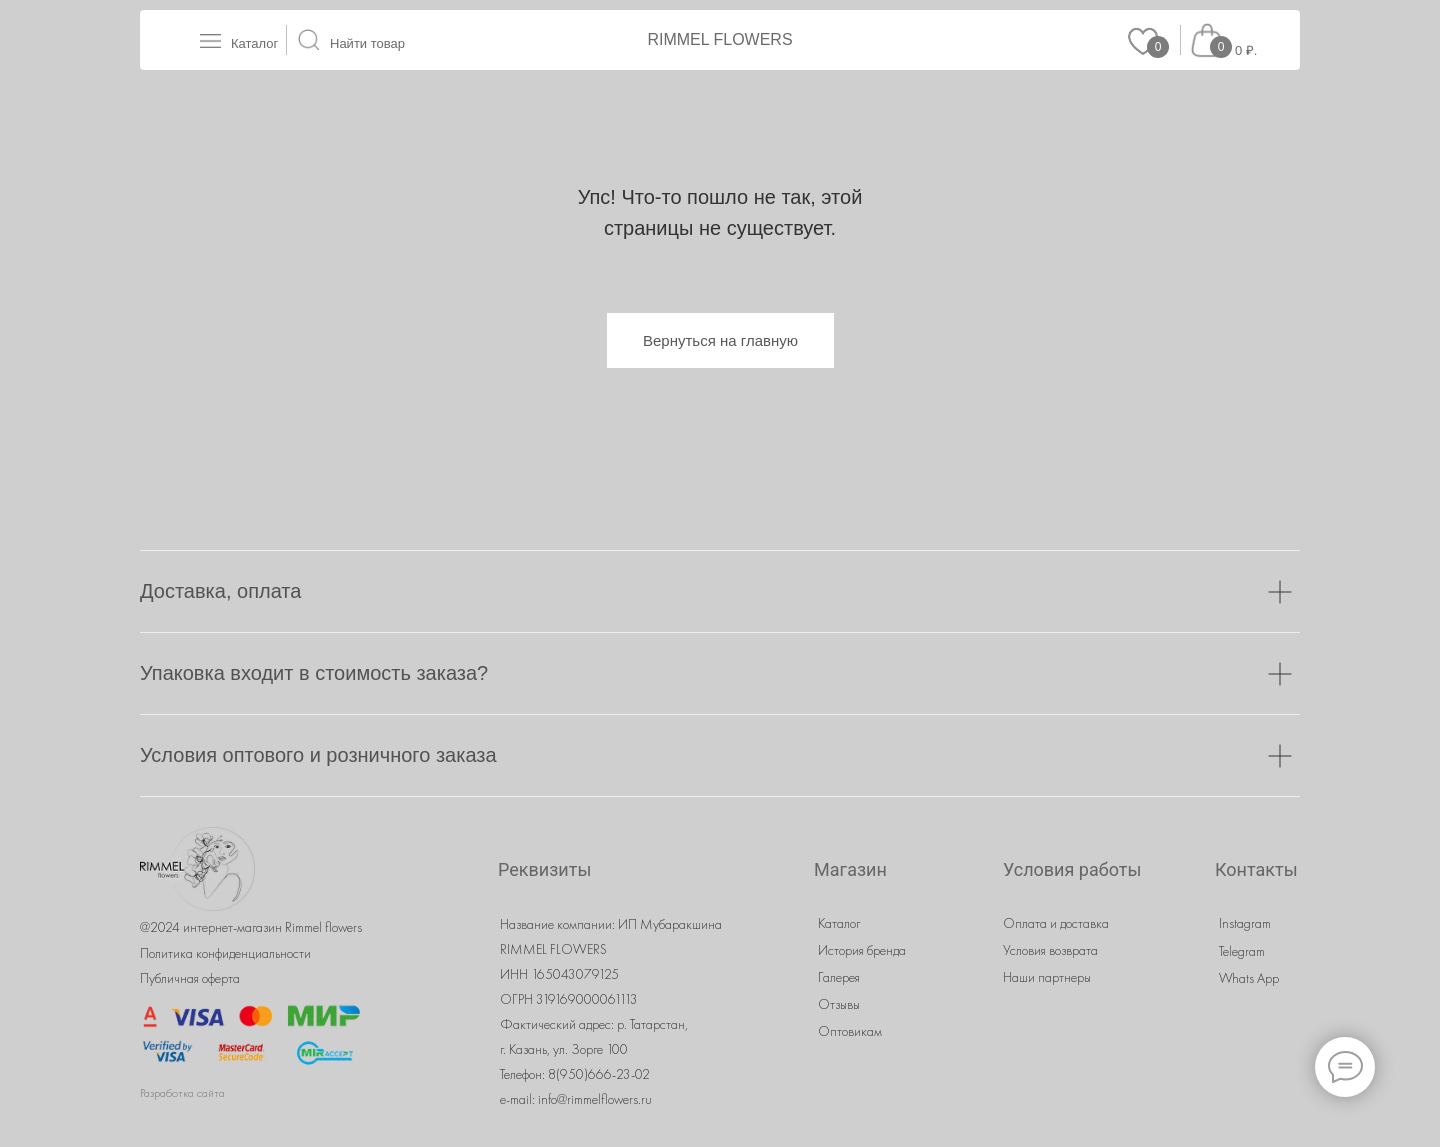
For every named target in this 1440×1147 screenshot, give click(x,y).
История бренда (862, 950)
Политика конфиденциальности (225, 953)
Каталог (254, 43)
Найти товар (367, 43)
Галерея (839, 977)
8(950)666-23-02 (599, 1074)
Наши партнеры (1047, 977)
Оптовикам (850, 1031)
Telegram (1242, 951)
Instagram (1245, 923)
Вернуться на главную (720, 340)
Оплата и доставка (1056, 923)
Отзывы (839, 1004)
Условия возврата (1050, 950)
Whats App (1249, 978)
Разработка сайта (182, 1093)
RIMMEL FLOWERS (719, 39)
